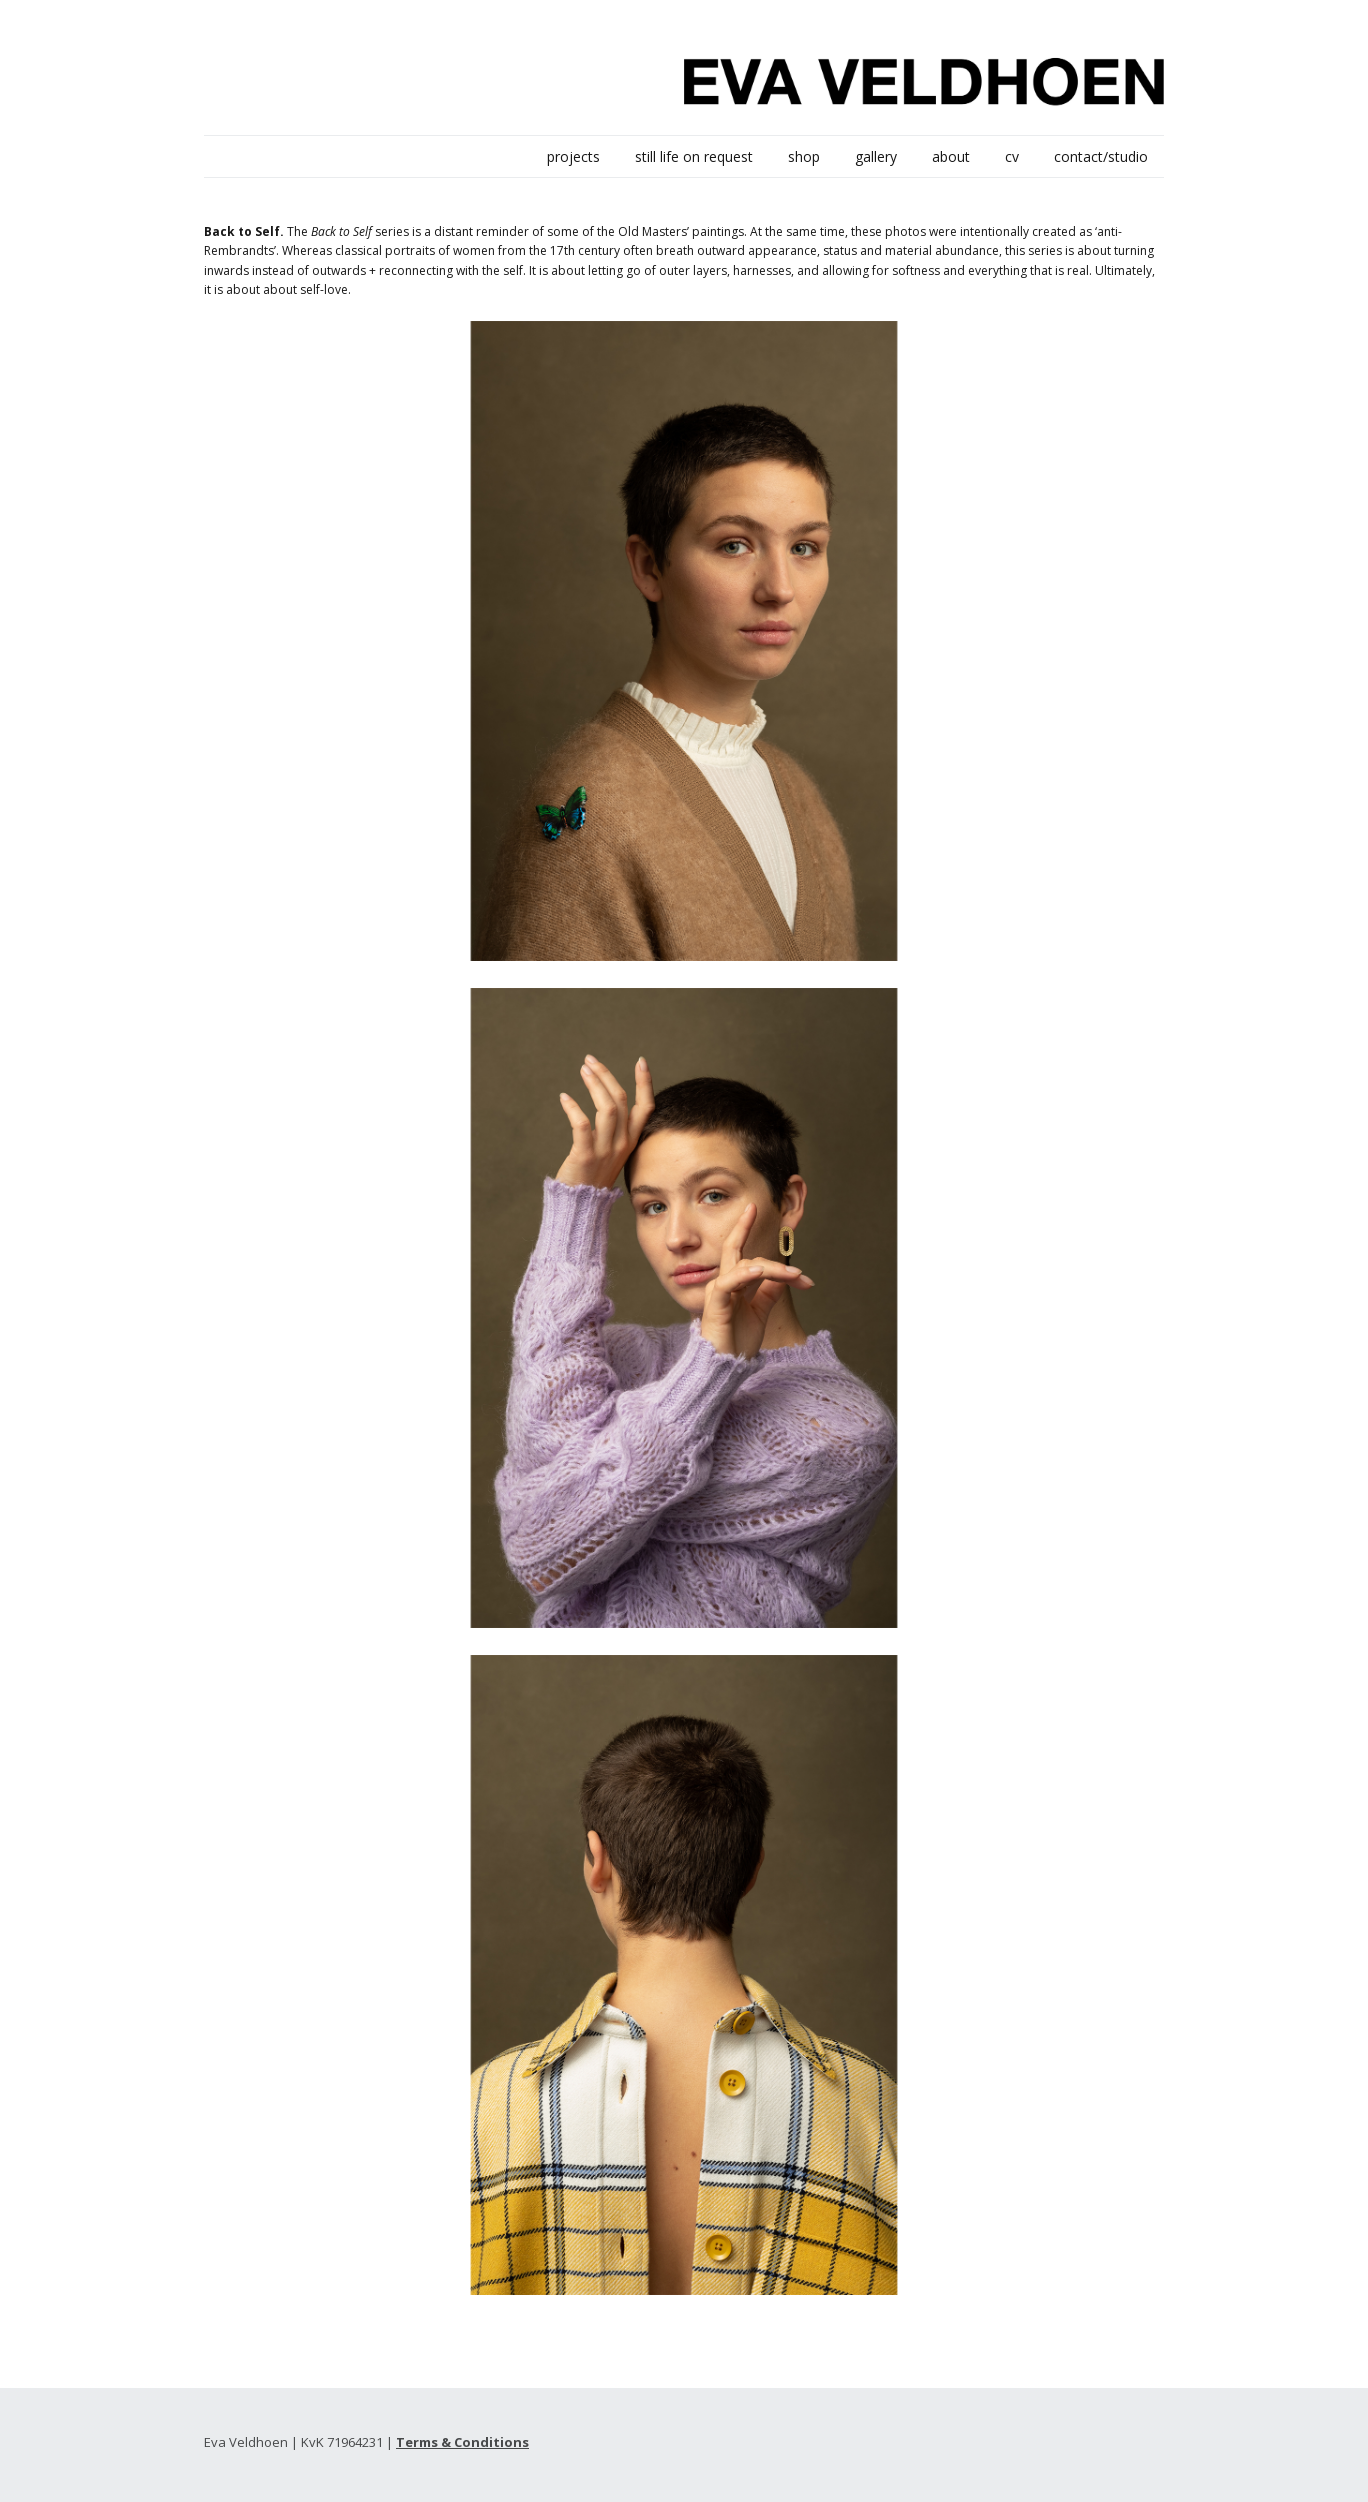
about (951, 156)
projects (573, 156)
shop (804, 156)
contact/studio (1101, 156)
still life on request (694, 156)
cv (1012, 156)
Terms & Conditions (462, 2442)
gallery (876, 156)
